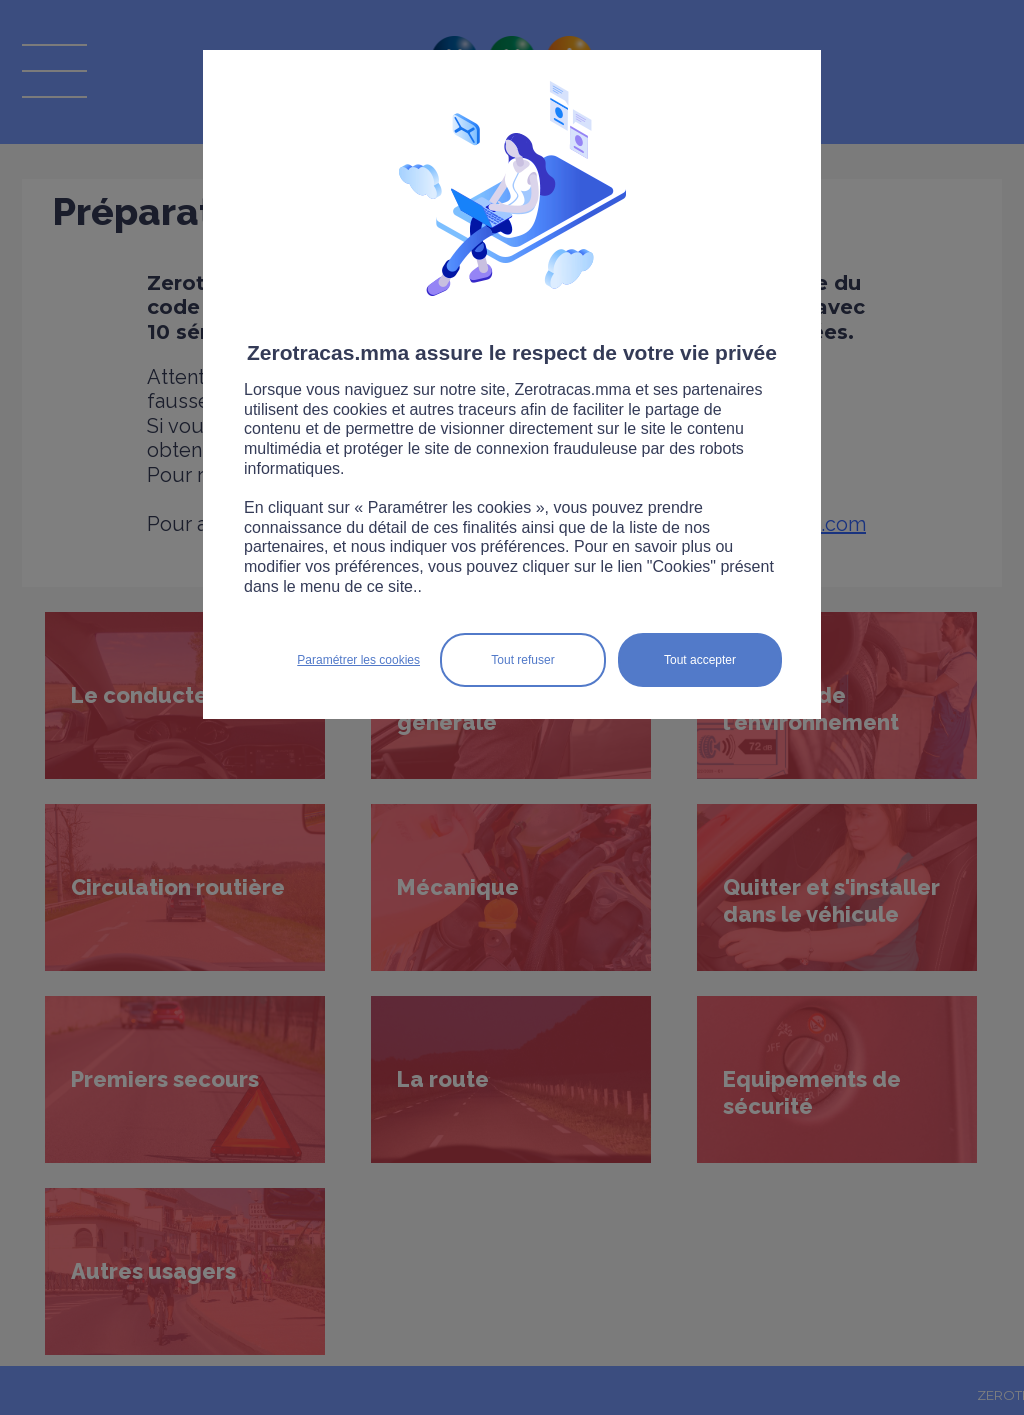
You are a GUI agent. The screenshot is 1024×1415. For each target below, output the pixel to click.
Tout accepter (700, 660)
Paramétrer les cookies (358, 660)
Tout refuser (522, 660)
